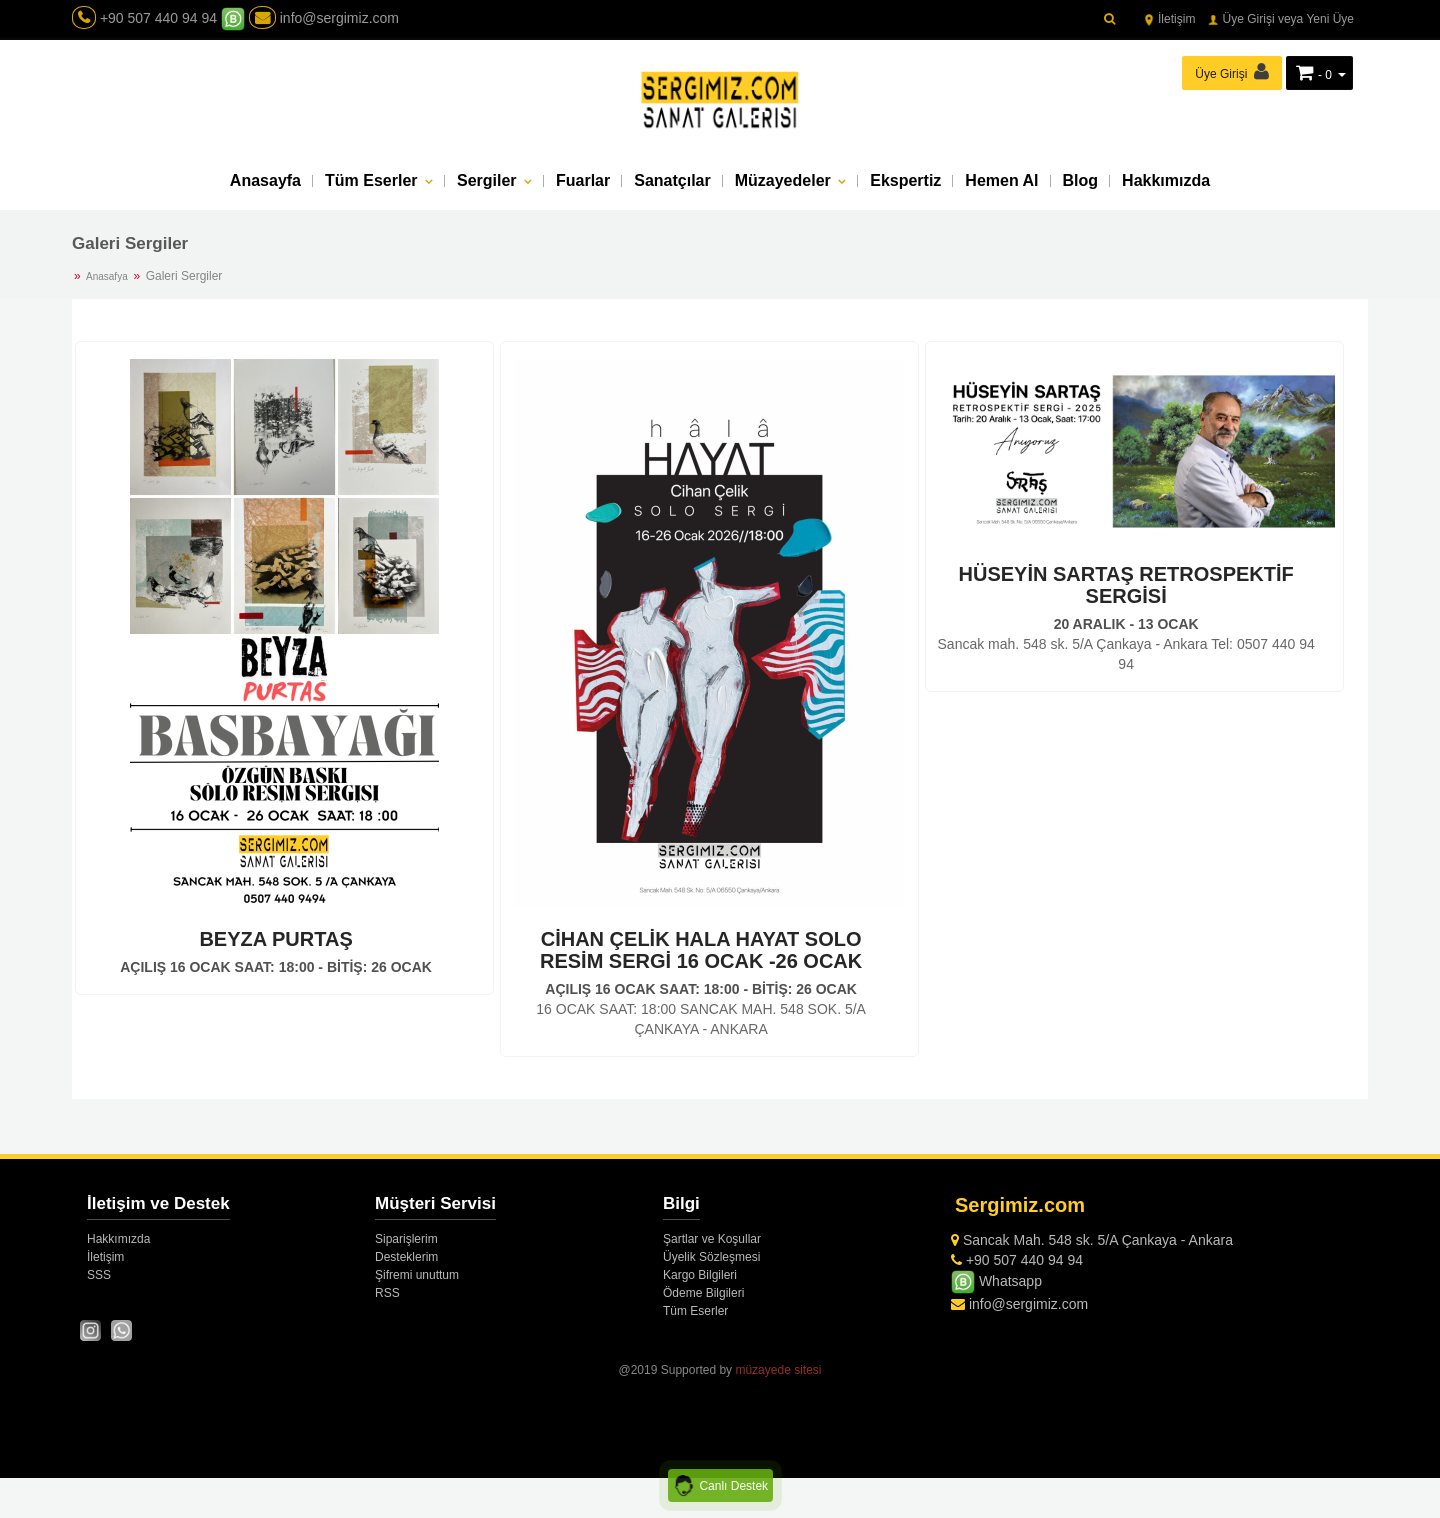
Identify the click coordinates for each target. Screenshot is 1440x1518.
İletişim (1169, 19)
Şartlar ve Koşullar (712, 1239)
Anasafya (107, 276)
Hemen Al (1001, 180)
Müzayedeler (785, 180)
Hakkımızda (1166, 180)
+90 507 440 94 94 (158, 18)
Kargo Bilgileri (700, 1275)
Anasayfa (265, 180)
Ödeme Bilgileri (703, 1293)
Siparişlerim (406, 1239)
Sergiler (489, 180)
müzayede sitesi (778, 1370)
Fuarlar (583, 180)
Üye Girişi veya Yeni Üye (1280, 19)
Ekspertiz (905, 180)
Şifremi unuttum (417, 1275)
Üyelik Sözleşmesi (711, 1257)
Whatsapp (996, 1281)
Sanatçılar (672, 180)
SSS (99, 1275)
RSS (387, 1293)
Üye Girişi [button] (1231, 71)
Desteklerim (406, 1257)
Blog (1081, 180)
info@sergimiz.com (324, 18)
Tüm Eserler (373, 180)
